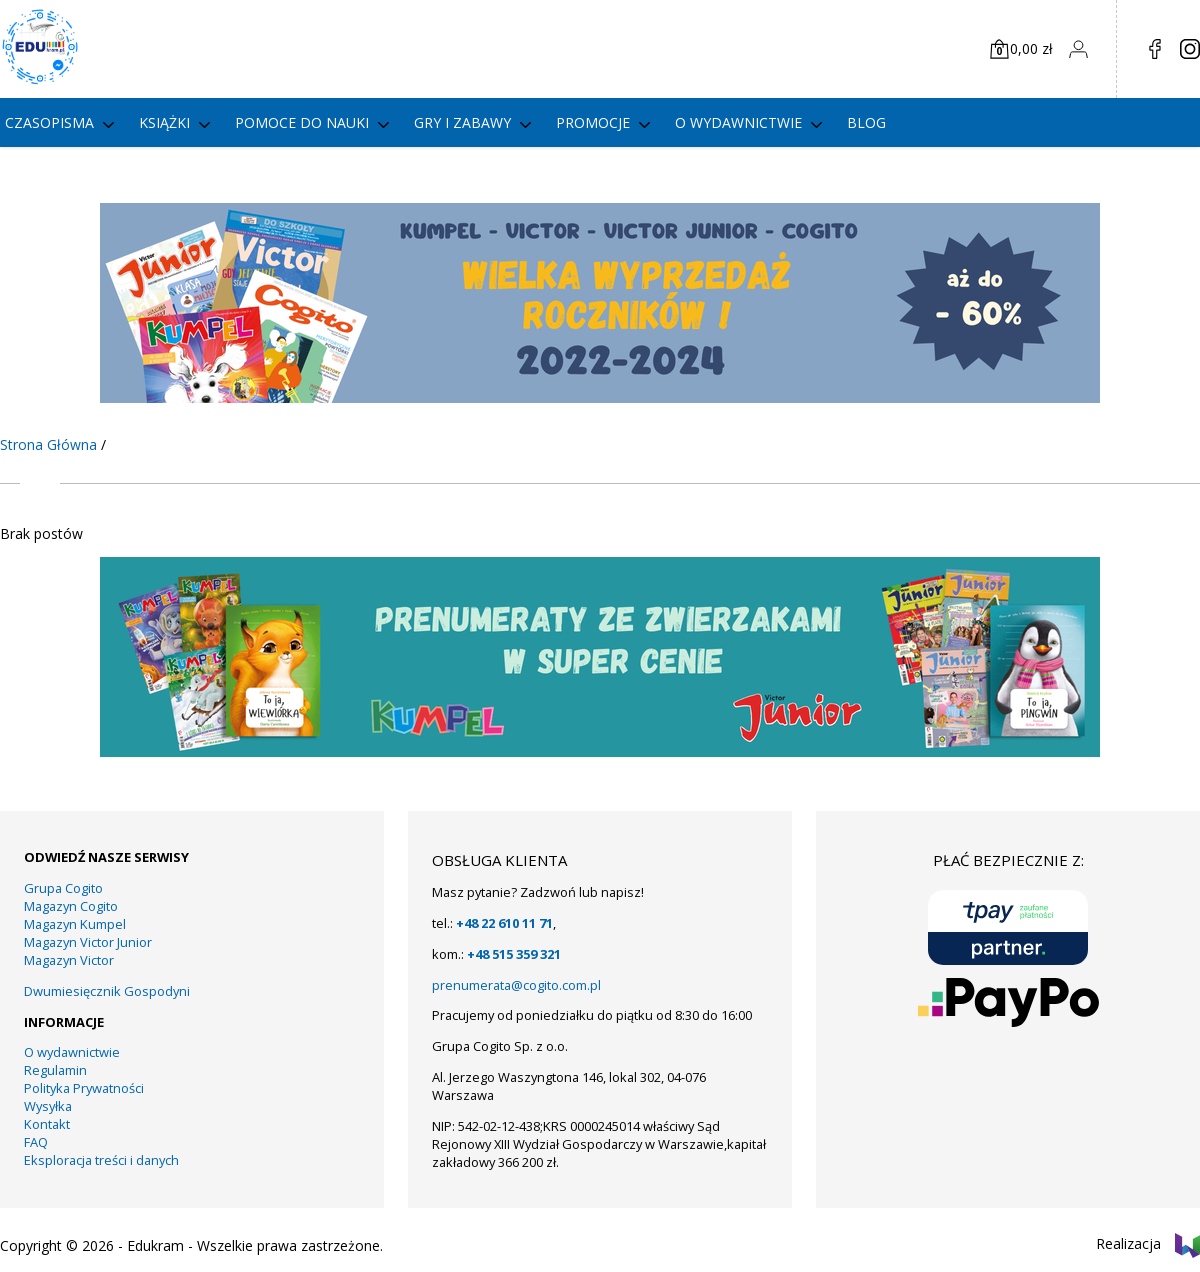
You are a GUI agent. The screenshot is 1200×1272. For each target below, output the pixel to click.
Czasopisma (49, 122)
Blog (866, 122)
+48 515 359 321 (514, 954)
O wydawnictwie (738, 122)
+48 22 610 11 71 (504, 923)
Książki (164, 122)
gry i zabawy (462, 122)
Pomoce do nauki (302, 122)
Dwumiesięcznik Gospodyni (107, 991)
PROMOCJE (593, 122)
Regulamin (55, 1070)
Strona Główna (48, 444)
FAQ (36, 1142)
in (1190, 49)
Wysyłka (48, 1106)
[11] (600, 751)
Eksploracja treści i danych (101, 1160)
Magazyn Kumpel (75, 924)
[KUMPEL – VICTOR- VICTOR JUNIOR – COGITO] (600, 397)
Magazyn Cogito (71, 906)
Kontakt (47, 1124)
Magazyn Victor (69, 960)
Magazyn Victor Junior (88, 942)
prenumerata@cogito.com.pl (516, 985)
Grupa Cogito (63, 888)
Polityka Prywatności (84, 1088)
